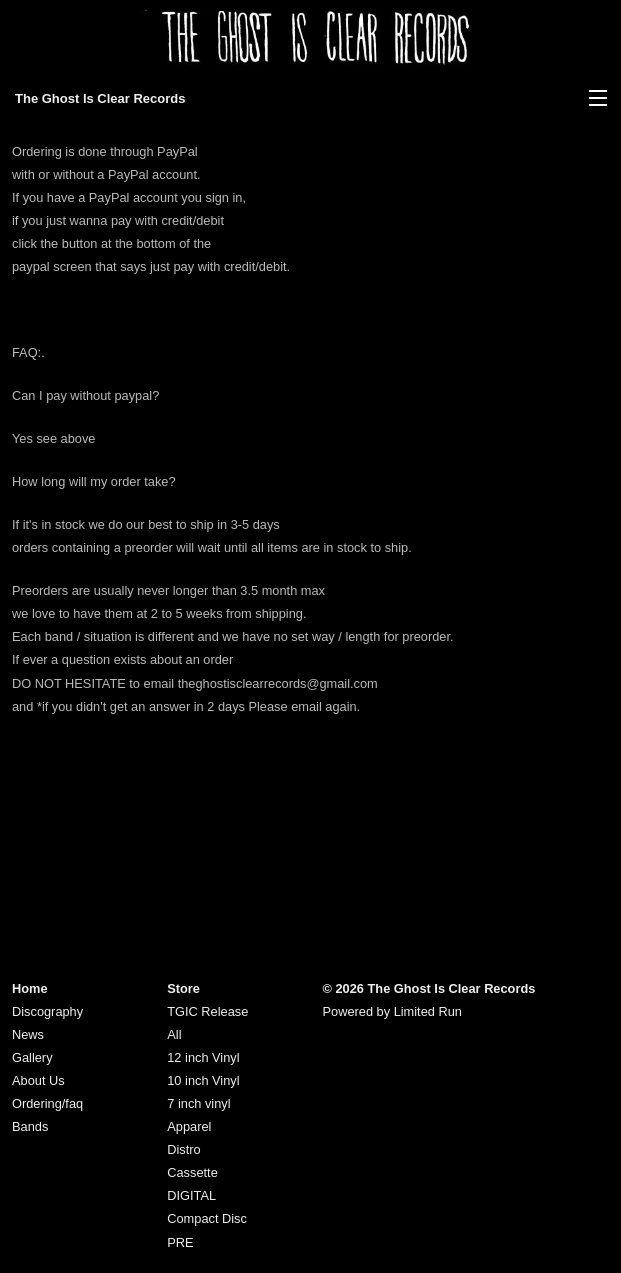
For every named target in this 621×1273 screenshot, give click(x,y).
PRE (180, 1242)
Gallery (32, 1057)
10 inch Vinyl (203, 1080)
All (174, 1034)
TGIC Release (207, 1011)
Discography (47, 1011)
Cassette (192, 1172)
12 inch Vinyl (203, 1057)
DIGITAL (191, 1195)
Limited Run (428, 1011)
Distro (183, 1149)
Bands (30, 1126)
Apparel (189, 1126)
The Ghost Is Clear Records (100, 98)
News (28, 1034)
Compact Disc (207, 1218)
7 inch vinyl (198, 1103)
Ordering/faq (47, 1103)
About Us (38, 1080)
